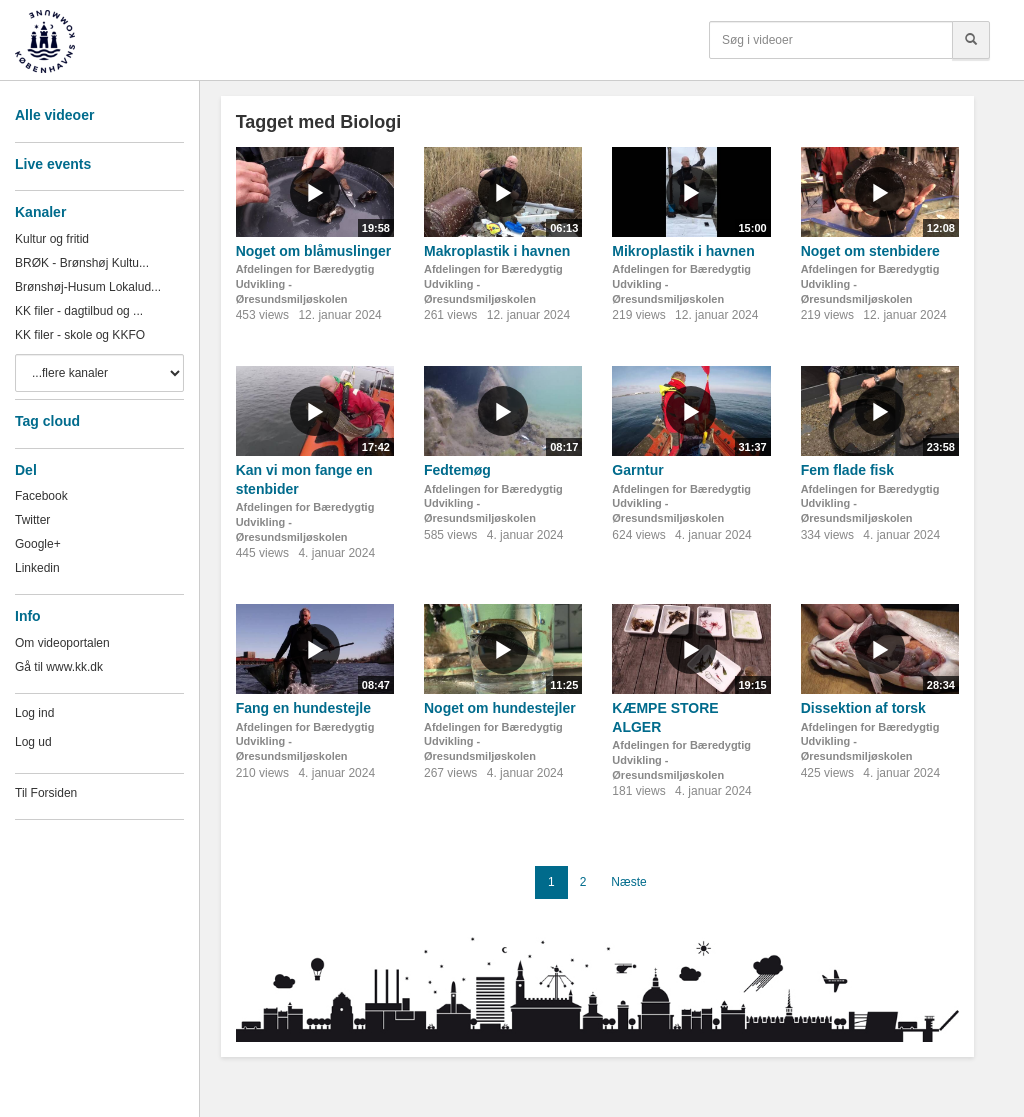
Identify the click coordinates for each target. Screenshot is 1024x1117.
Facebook (41, 496)
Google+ (38, 544)
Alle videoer (54, 115)
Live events (53, 164)
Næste (628, 882)
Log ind (34, 713)
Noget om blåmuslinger (314, 251)
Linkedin (37, 568)
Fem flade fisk (847, 470)
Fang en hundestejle (303, 708)
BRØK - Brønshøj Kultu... (82, 263)
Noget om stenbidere (870, 251)
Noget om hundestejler (500, 708)
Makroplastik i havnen (497, 251)
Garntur (637, 470)
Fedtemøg (457, 470)
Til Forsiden (46, 793)
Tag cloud (47, 421)
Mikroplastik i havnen (683, 251)
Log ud (33, 742)
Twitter (32, 520)
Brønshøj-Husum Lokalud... (88, 287)
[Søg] (971, 40)
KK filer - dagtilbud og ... (79, 311)
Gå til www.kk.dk (59, 667)
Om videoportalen (62, 643)
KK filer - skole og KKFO (80, 335)
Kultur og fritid (52, 239)
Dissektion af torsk (863, 708)
